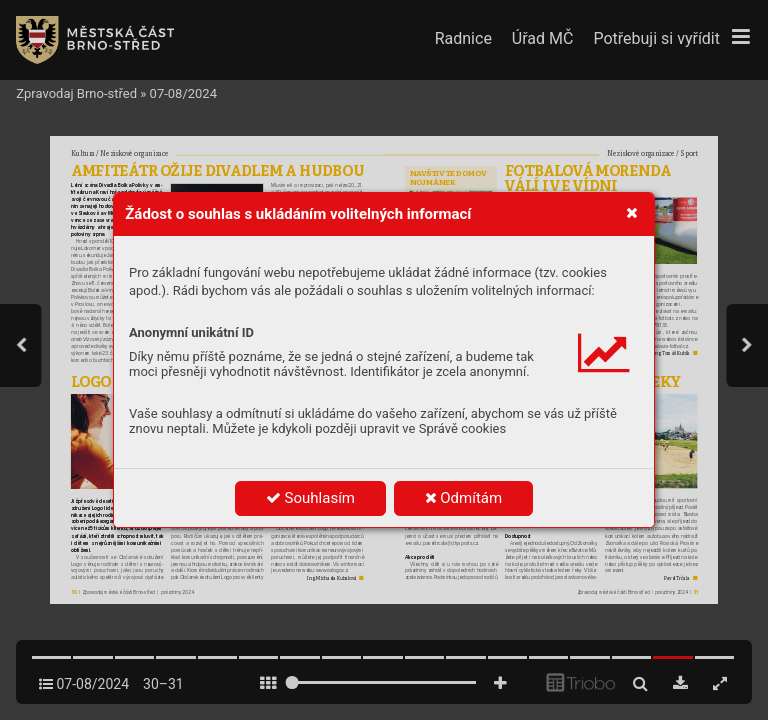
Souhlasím (310, 498)
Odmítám (464, 498)
